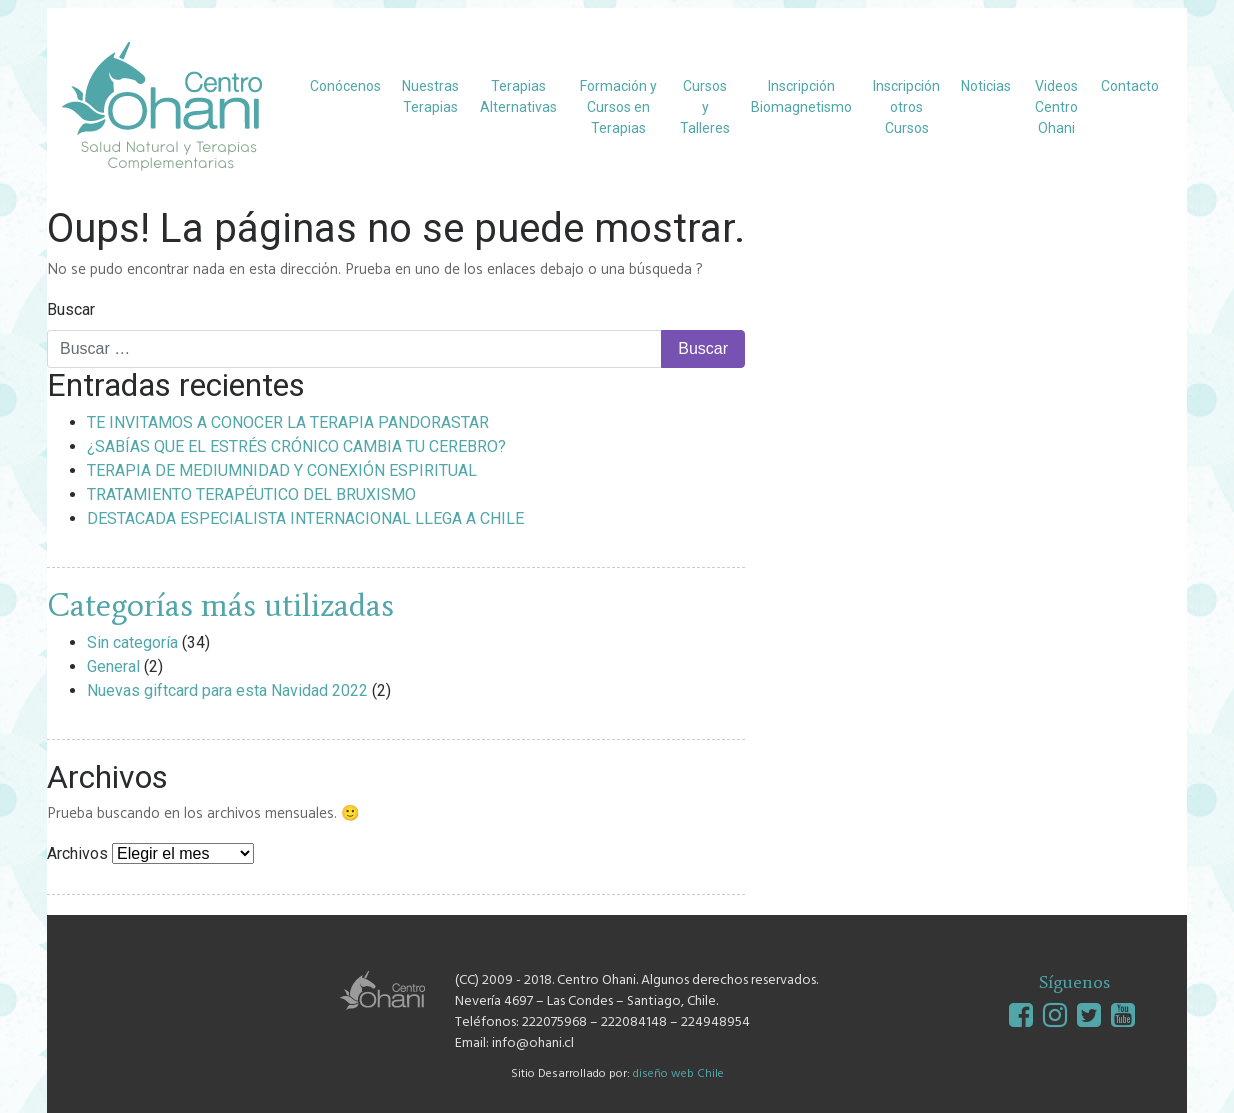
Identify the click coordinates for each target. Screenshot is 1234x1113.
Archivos (77, 853)
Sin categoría (132, 642)
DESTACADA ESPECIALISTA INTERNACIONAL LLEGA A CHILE (305, 518)
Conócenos (345, 86)
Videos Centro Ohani (1056, 107)
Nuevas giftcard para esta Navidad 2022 (227, 690)
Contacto (1130, 86)
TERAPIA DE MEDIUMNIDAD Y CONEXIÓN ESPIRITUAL (282, 470)
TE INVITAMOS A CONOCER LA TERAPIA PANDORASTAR (288, 422)
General (113, 666)
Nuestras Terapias (430, 96)
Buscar (71, 309)
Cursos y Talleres (705, 107)
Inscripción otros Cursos (906, 107)
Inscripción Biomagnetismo (801, 96)
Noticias (986, 86)
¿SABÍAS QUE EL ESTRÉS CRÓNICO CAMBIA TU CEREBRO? (296, 446)
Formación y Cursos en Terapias (618, 107)
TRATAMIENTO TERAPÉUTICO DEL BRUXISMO (251, 494)
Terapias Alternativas (518, 96)
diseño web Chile (678, 1074)
